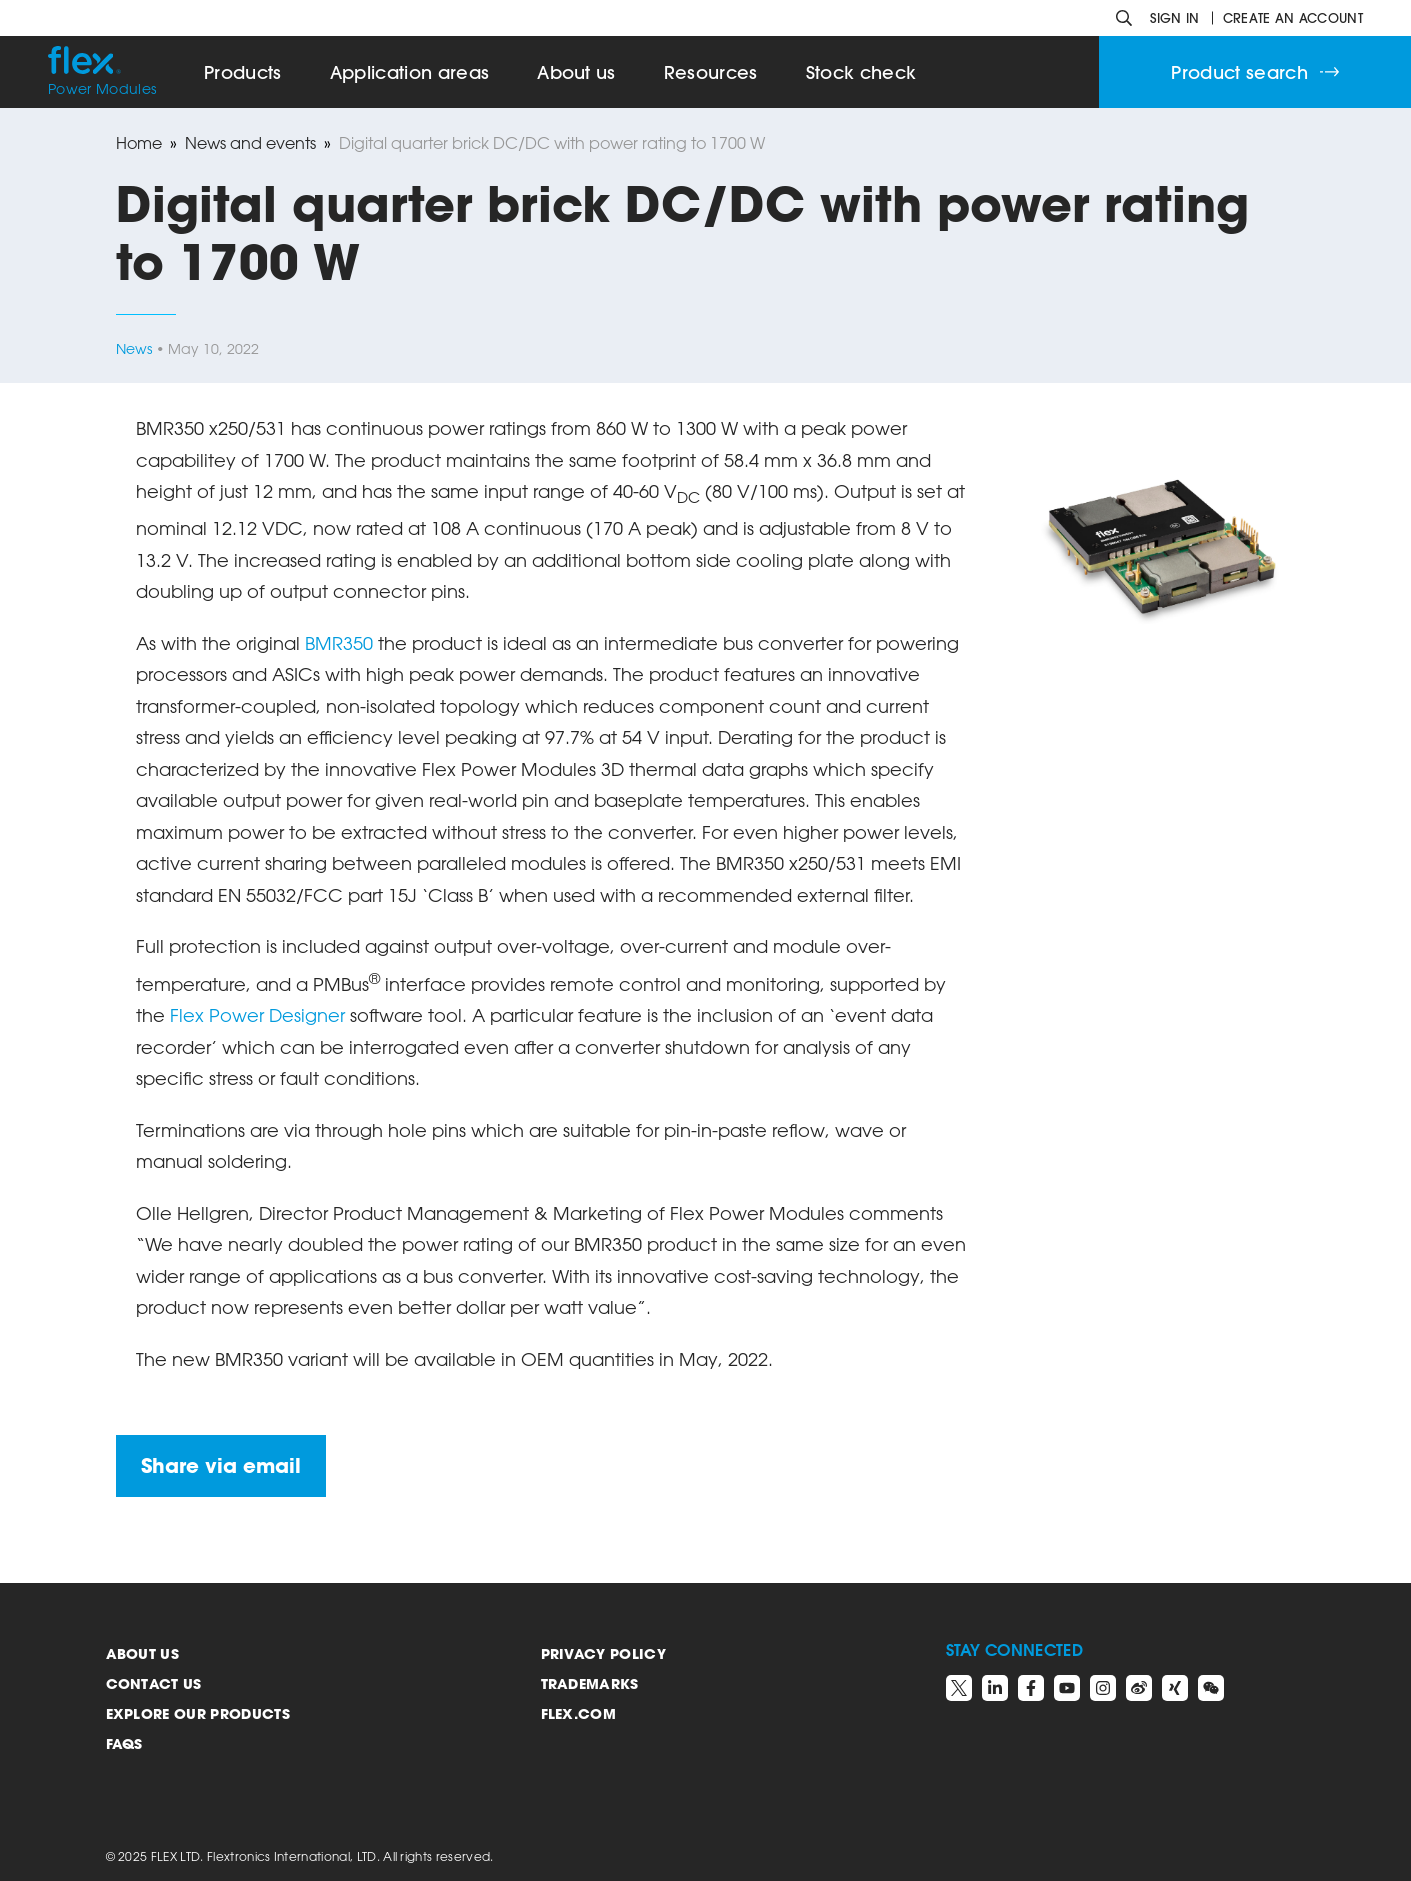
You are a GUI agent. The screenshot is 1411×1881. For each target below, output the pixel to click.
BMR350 (339, 643)
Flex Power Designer (257, 1015)
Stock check (861, 72)
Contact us (154, 1683)
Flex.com (579, 1713)
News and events (250, 143)
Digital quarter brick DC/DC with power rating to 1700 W (552, 143)
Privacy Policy (603, 1653)
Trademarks (590, 1683)
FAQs (124, 1743)
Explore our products (198, 1713)
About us (143, 1653)
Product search (1255, 72)
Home (139, 143)
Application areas (409, 72)
